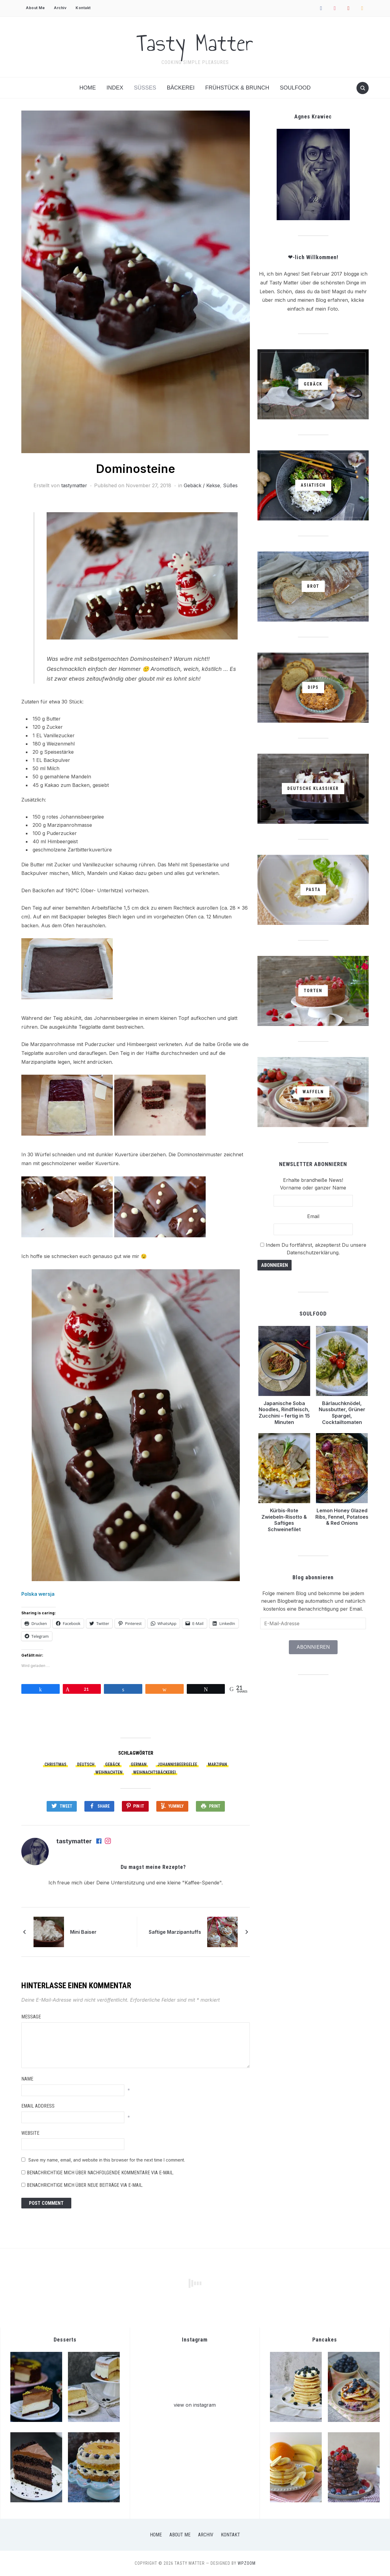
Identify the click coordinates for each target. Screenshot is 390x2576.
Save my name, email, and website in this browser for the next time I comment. (106, 2159)
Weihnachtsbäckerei (154, 1772)
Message (31, 2017)
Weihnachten (108, 1772)
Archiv (60, 7)
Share (104, 1806)
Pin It (138, 1806)
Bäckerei (180, 88)
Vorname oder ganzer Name (313, 1188)
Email (313, 1216)
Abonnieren (313, 1647)
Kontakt (83, 7)
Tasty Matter (195, 43)
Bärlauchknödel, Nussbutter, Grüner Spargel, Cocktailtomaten (342, 1412)
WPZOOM (247, 2563)
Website (30, 2133)
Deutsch (85, 1764)
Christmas (55, 1764)
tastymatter (74, 485)
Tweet (66, 1806)
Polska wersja (38, 1594)
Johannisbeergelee (177, 1764)
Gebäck (112, 1764)
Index (114, 88)
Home (87, 88)
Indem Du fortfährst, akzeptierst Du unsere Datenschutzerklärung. (313, 1249)
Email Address (38, 2106)
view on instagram (195, 2405)
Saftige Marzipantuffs (175, 1932)
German (139, 1764)
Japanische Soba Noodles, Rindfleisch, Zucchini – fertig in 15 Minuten (284, 1412)
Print (214, 1806)
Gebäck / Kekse (202, 485)
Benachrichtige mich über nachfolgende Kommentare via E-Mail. (100, 2173)
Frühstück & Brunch (237, 88)
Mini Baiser (83, 1932)
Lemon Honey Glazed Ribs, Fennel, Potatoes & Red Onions (341, 1516)
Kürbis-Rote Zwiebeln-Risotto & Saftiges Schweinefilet (284, 1519)
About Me (35, 7)
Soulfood (295, 88)
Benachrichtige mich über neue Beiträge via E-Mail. (85, 2185)
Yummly (176, 1806)
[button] (135, 282)
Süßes (145, 88)
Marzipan (217, 1764)
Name (27, 2079)
